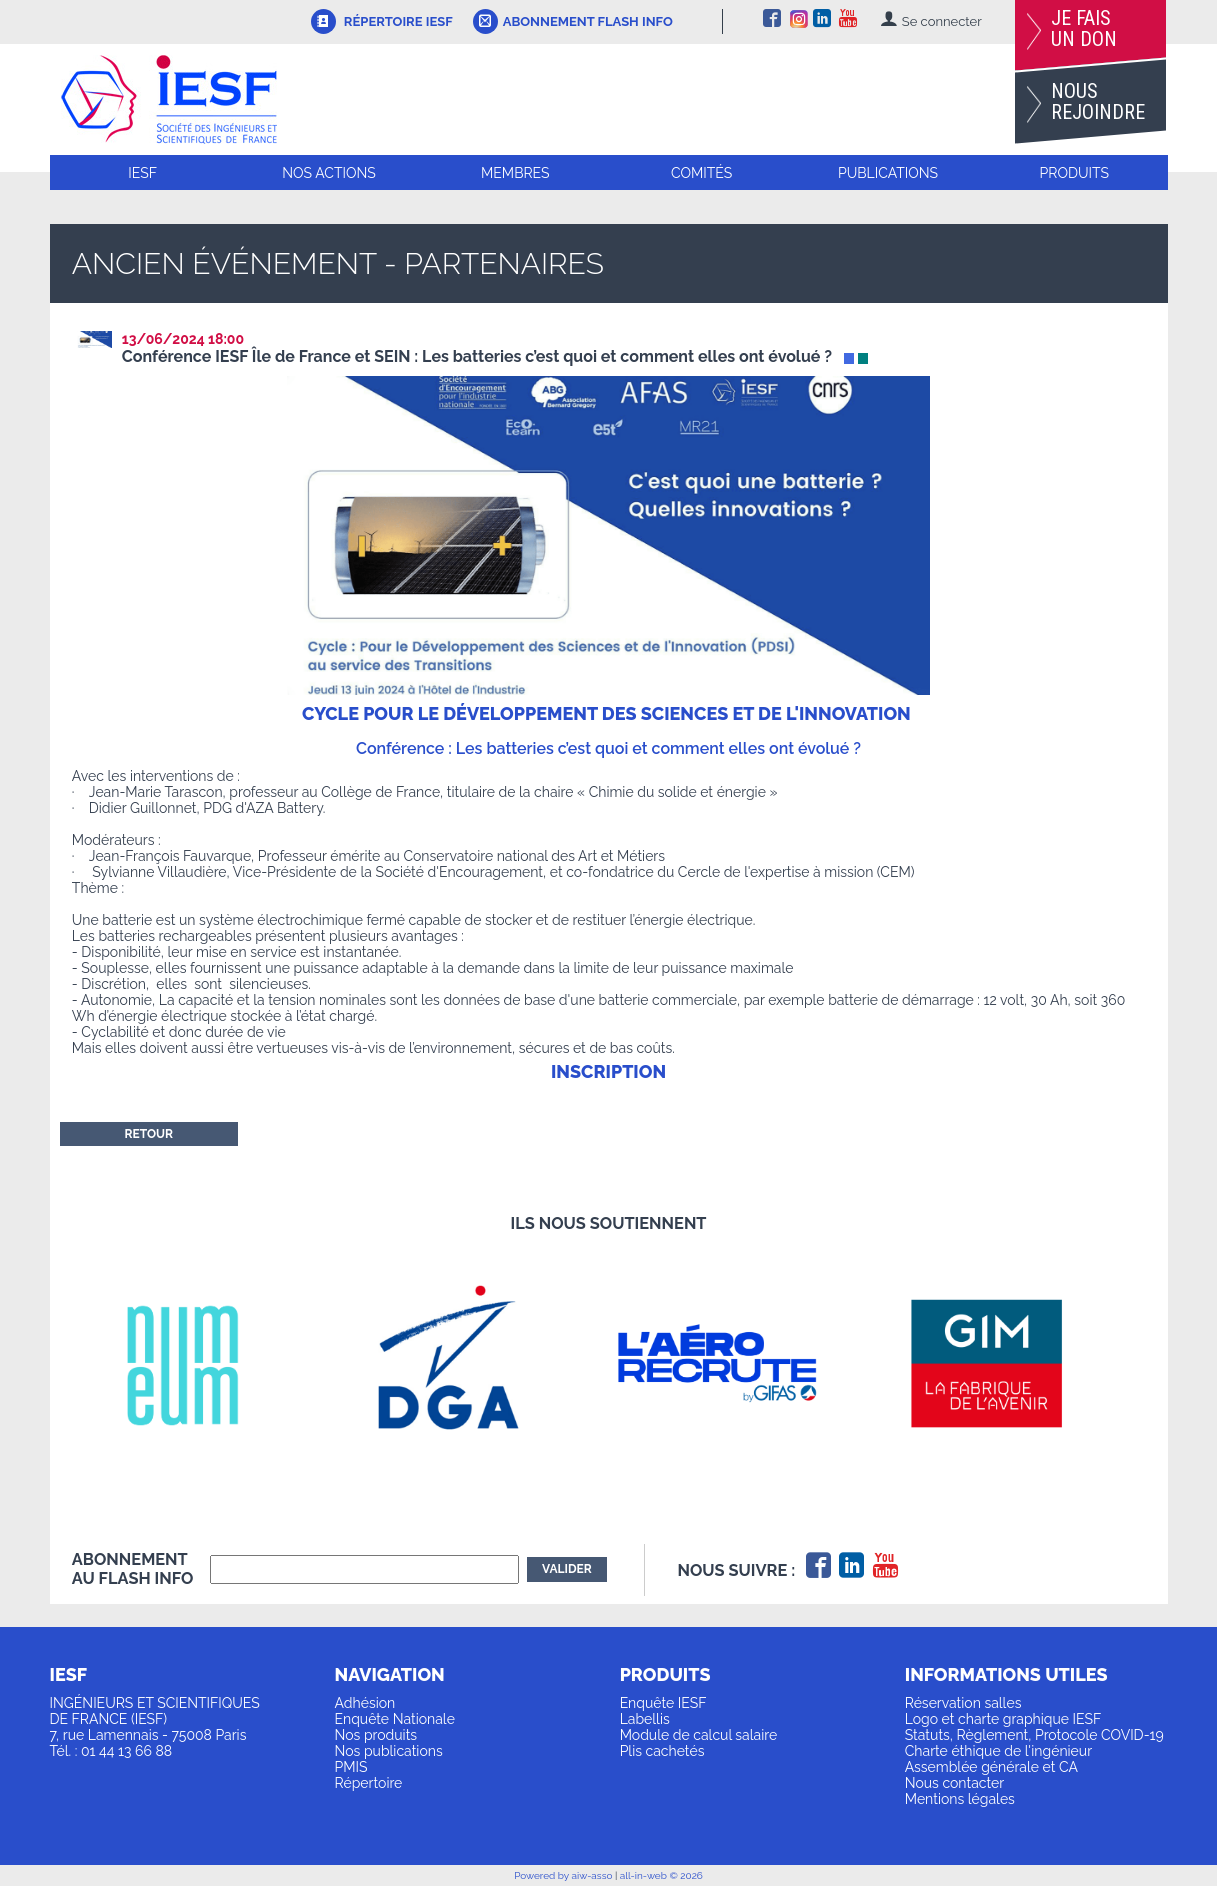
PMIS (351, 1767)
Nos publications (389, 1751)
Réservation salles (963, 1703)
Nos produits (376, 1735)
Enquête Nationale (395, 1719)
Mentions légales (960, 1799)
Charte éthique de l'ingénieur (998, 1751)
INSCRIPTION (608, 1071)
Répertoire (369, 1783)
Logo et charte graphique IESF (1003, 1719)
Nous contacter (954, 1783)
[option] (206, 1363)
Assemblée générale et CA (991, 1767)
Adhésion (365, 1703)
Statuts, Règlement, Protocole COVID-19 (1034, 1735)
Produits (1074, 173)
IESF (142, 173)
